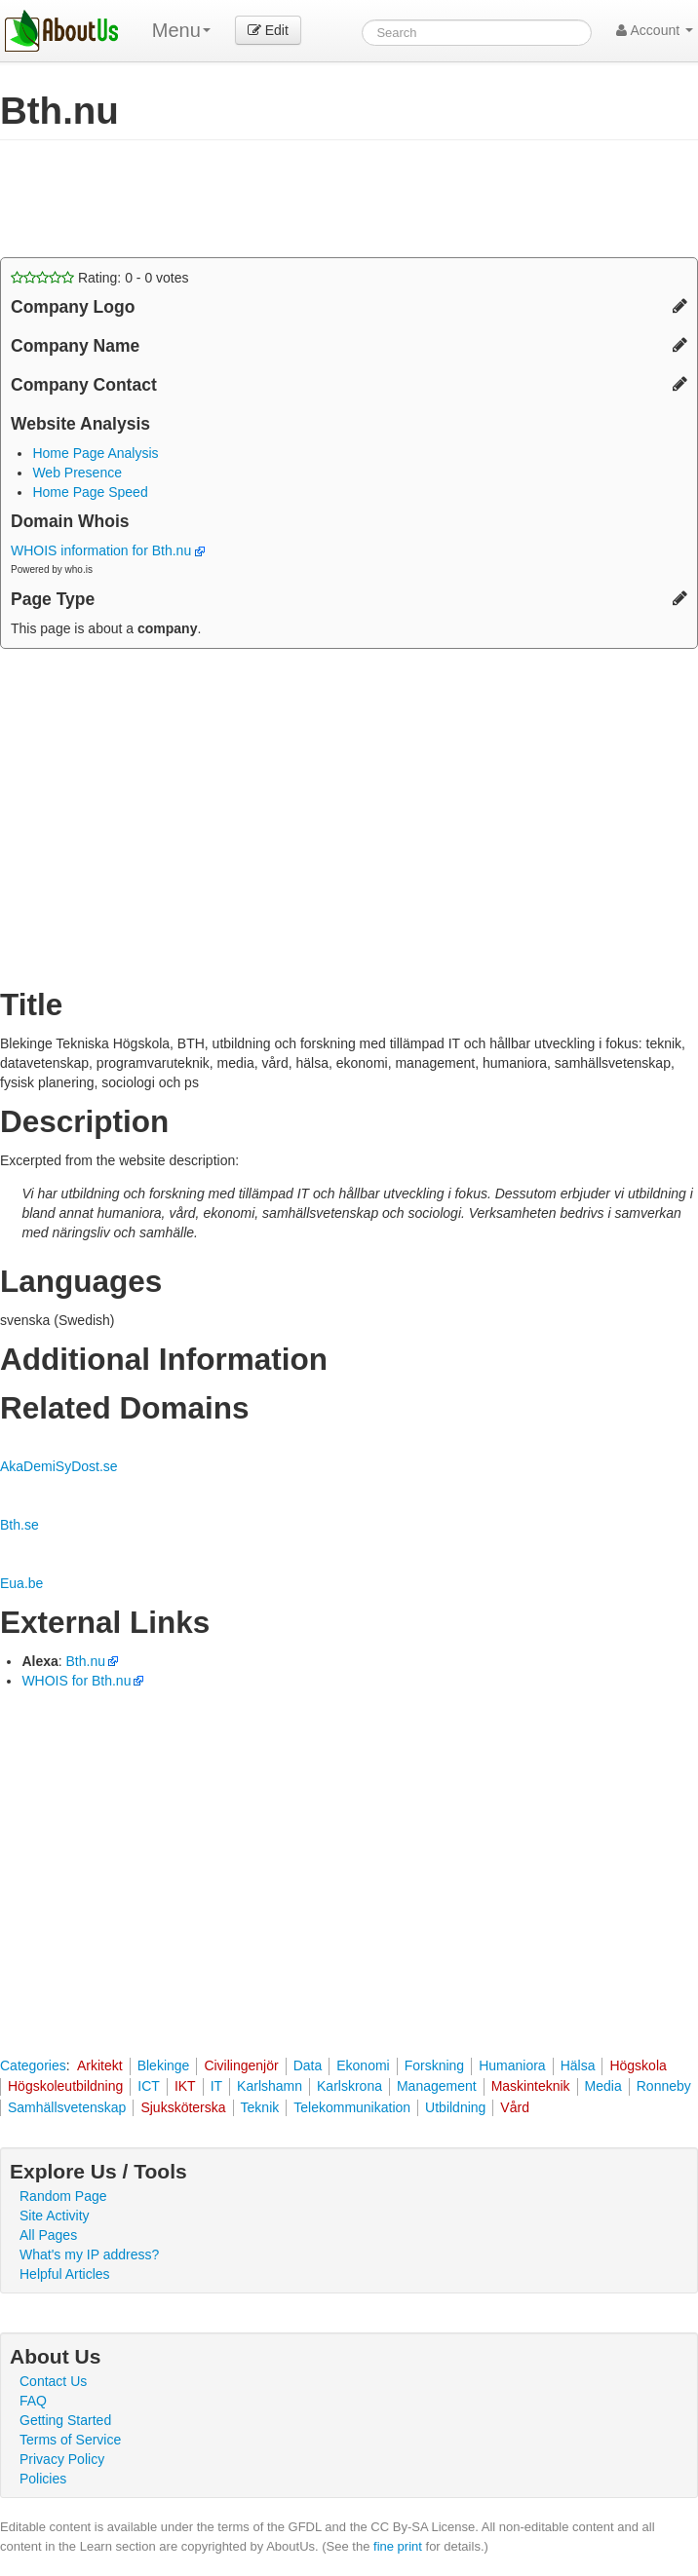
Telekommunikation (351, 2107)
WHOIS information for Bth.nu (108, 550)
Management (437, 2086)
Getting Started (65, 2420)
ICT (148, 2086)
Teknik (260, 2107)
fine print (397, 2546)
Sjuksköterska (182, 2107)
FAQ (33, 2400)
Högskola (637, 2065)
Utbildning (455, 2107)
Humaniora (512, 2065)
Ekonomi (362, 2065)
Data (308, 2065)
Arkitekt (100, 2065)
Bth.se (19, 1525)
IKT (185, 2086)
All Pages (48, 2235)
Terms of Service (70, 2439)
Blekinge (163, 2065)
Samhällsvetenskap (67, 2107)
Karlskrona (349, 2086)
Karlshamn (269, 2086)
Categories (33, 2065)
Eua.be (21, 1583)
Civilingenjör (241, 2065)
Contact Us (53, 2381)
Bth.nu (85, 1661)
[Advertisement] (228, 199)
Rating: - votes (100, 277)
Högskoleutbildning (65, 2086)
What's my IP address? (89, 2254)
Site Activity (54, 2215)
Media (603, 2086)
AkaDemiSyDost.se (59, 1466)
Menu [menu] (181, 30)
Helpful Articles (64, 2274)
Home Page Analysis (95, 453)
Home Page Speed (89, 492)
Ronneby (664, 2086)
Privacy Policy (61, 2459)
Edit (268, 30)
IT (216, 2086)
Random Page (63, 2196)
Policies (42, 2478)
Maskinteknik (530, 2086)
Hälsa (578, 2065)
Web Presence (77, 472)
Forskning (434, 2065)
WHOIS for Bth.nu (76, 1680)
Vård (514, 2107)
